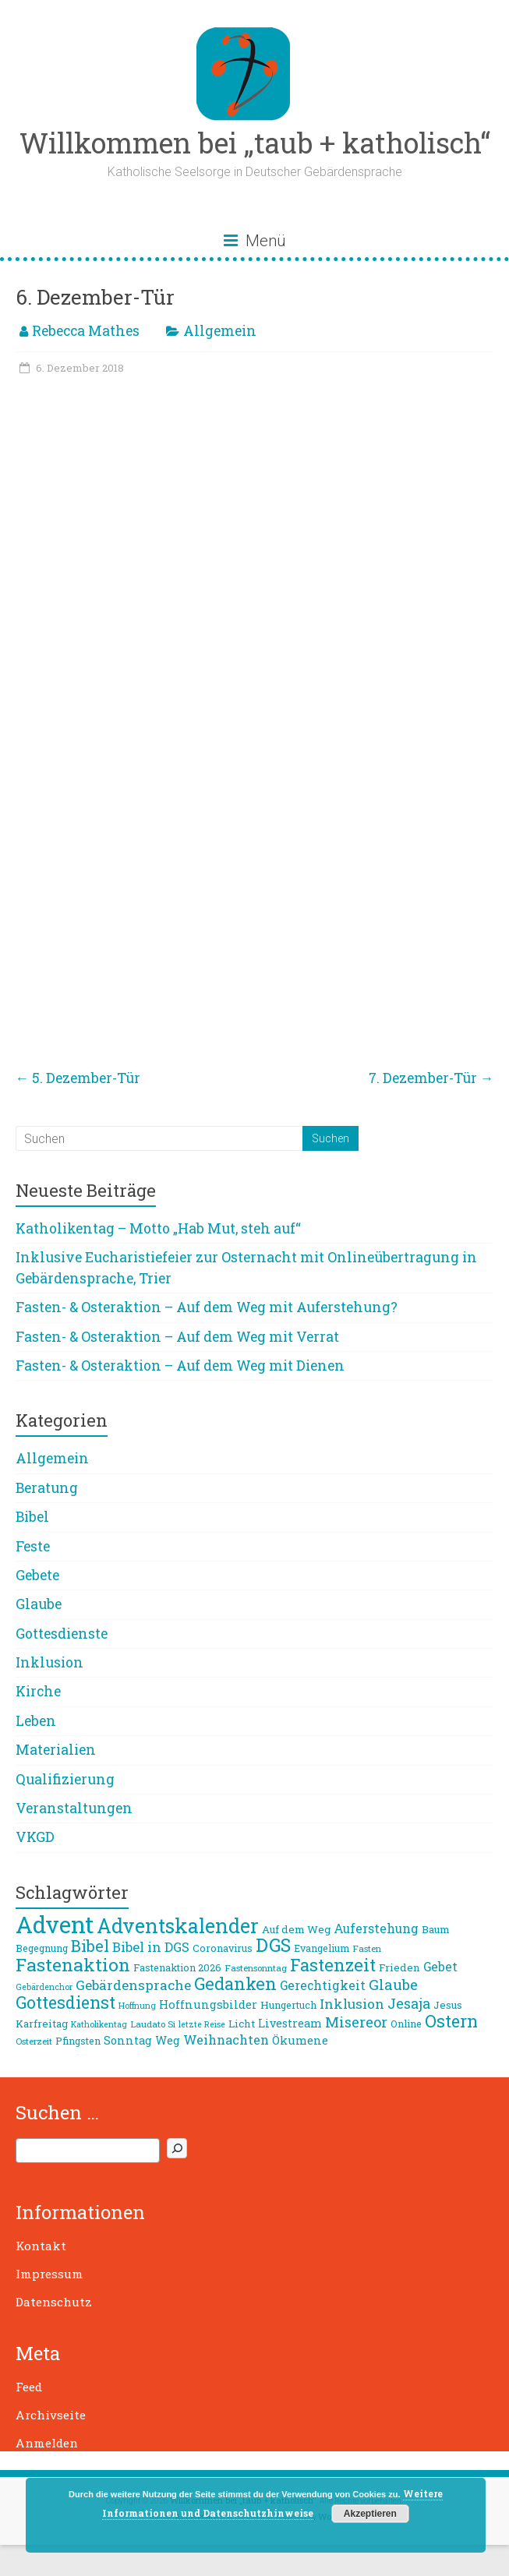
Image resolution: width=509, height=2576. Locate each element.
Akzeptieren (370, 2513)
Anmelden (47, 2443)
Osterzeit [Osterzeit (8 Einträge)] (34, 2041)
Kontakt (41, 2245)
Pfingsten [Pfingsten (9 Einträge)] (78, 2040)
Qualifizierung (65, 1779)
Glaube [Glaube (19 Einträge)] (393, 1984)
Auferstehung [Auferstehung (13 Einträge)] (376, 1928)
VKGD (35, 1837)
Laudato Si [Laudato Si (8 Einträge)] (152, 2024)
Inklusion (49, 1662)
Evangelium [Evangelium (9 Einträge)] (321, 1948)
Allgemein (219, 331)
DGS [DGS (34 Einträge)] (273, 1945)
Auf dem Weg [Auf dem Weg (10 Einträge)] (296, 1929)
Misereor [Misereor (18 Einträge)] (356, 2022)
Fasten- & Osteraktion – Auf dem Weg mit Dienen (180, 1365)
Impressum (49, 2273)
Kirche (38, 1691)
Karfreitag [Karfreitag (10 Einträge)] (42, 2024)
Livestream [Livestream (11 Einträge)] (290, 2023)
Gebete (37, 1575)
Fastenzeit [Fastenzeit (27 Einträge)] (333, 1964)
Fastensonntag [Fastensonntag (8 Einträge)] (255, 1968)
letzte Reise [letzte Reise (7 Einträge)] (202, 2024)
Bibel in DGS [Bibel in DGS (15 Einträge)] (150, 1947)
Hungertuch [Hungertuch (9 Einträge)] (288, 2005)
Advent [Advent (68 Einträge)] (55, 1924)
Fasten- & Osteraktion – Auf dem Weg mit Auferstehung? (207, 1307)
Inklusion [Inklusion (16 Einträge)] (352, 2004)
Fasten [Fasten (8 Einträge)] (366, 1948)
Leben (36, 1721)
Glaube (39, 1604)
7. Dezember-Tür (431, 1078)
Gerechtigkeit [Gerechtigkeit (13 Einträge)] (323, 1985)
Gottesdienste (62, 1634)
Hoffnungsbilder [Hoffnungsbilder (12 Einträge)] (208, 2004)
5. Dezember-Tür (78, 1078)
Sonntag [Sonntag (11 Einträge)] (128, 2040)
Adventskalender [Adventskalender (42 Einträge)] (178, 1926)
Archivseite (51, 2414)
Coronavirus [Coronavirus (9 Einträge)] (223, 1948)
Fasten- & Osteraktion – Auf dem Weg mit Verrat (177, 1337)
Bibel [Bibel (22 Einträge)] (90, 1946)
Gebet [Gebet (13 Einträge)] (440, 1966)
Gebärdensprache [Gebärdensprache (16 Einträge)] (133, 1985)
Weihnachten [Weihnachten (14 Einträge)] (226, 2039)
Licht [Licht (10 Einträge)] (241, 2024)
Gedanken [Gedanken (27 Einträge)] (235, 1983)
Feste (33, 1546)
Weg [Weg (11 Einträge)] (167, 2040)
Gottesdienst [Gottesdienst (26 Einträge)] (65, 2002)
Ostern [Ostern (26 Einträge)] (451, 2021)
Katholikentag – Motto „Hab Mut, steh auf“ (158, 1228)
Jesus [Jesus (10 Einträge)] (447, 2005)
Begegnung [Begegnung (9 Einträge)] (42, 1948)
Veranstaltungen (74, 1808)
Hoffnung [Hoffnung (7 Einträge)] (137, 2005)
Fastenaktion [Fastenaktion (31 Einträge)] (73, 1964)
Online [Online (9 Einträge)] (406, 2023)
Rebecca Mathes (86, 331)
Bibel (32, 1517)
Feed (29, 2386)
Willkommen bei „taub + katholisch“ (254, 142)
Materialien (56, 1750)
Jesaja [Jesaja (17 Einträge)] (408, 2003)
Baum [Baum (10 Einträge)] (436, 1929)
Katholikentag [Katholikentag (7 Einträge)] (99, 2024)
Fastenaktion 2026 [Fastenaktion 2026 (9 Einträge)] (177, 1967)
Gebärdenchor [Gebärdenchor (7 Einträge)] (44, 1986)
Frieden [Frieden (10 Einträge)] (399, 1967)
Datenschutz (54, 2302)
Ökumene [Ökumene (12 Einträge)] (300, 2040)
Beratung (47, 1488)
